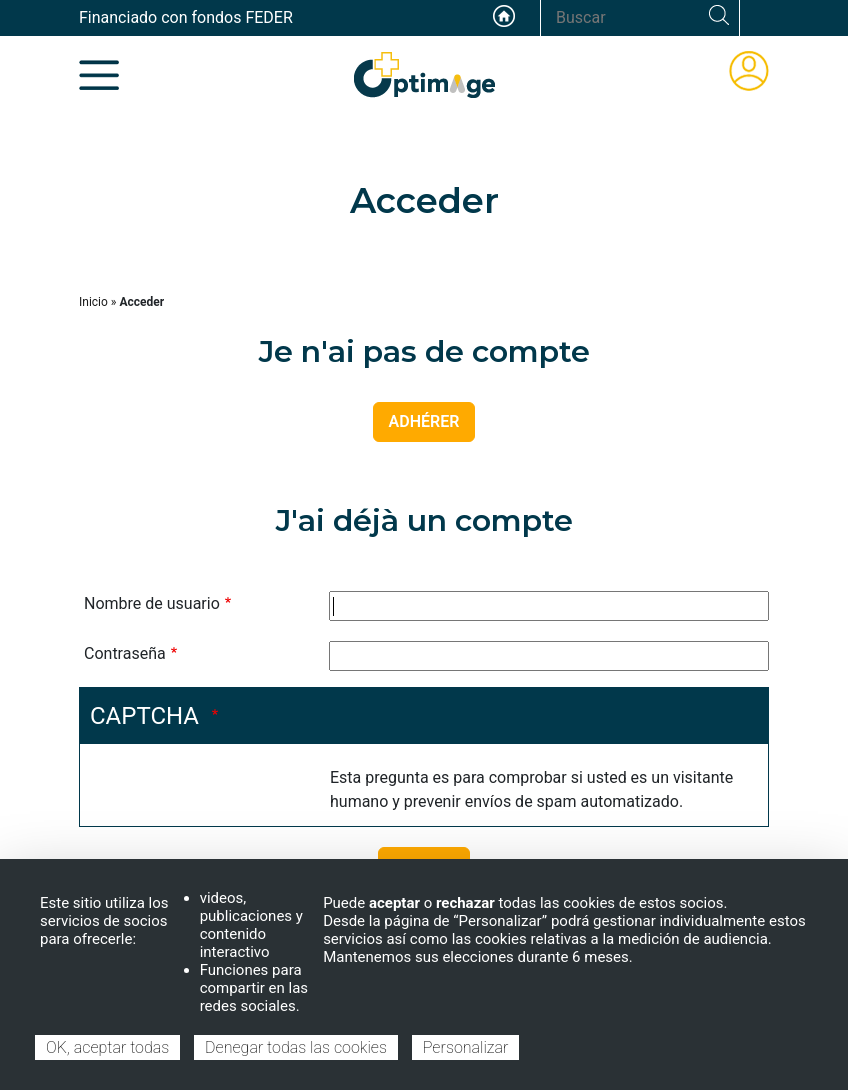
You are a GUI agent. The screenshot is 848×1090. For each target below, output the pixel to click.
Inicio (93, 302)
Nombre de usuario (152, 603)
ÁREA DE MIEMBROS (749, 71)
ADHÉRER (424, 421)
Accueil (504, 16)
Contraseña (125, 653)
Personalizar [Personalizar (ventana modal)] (466, 1047)
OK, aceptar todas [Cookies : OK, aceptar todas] (107, 1047)
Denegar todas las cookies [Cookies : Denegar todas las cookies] (296, 1047)
